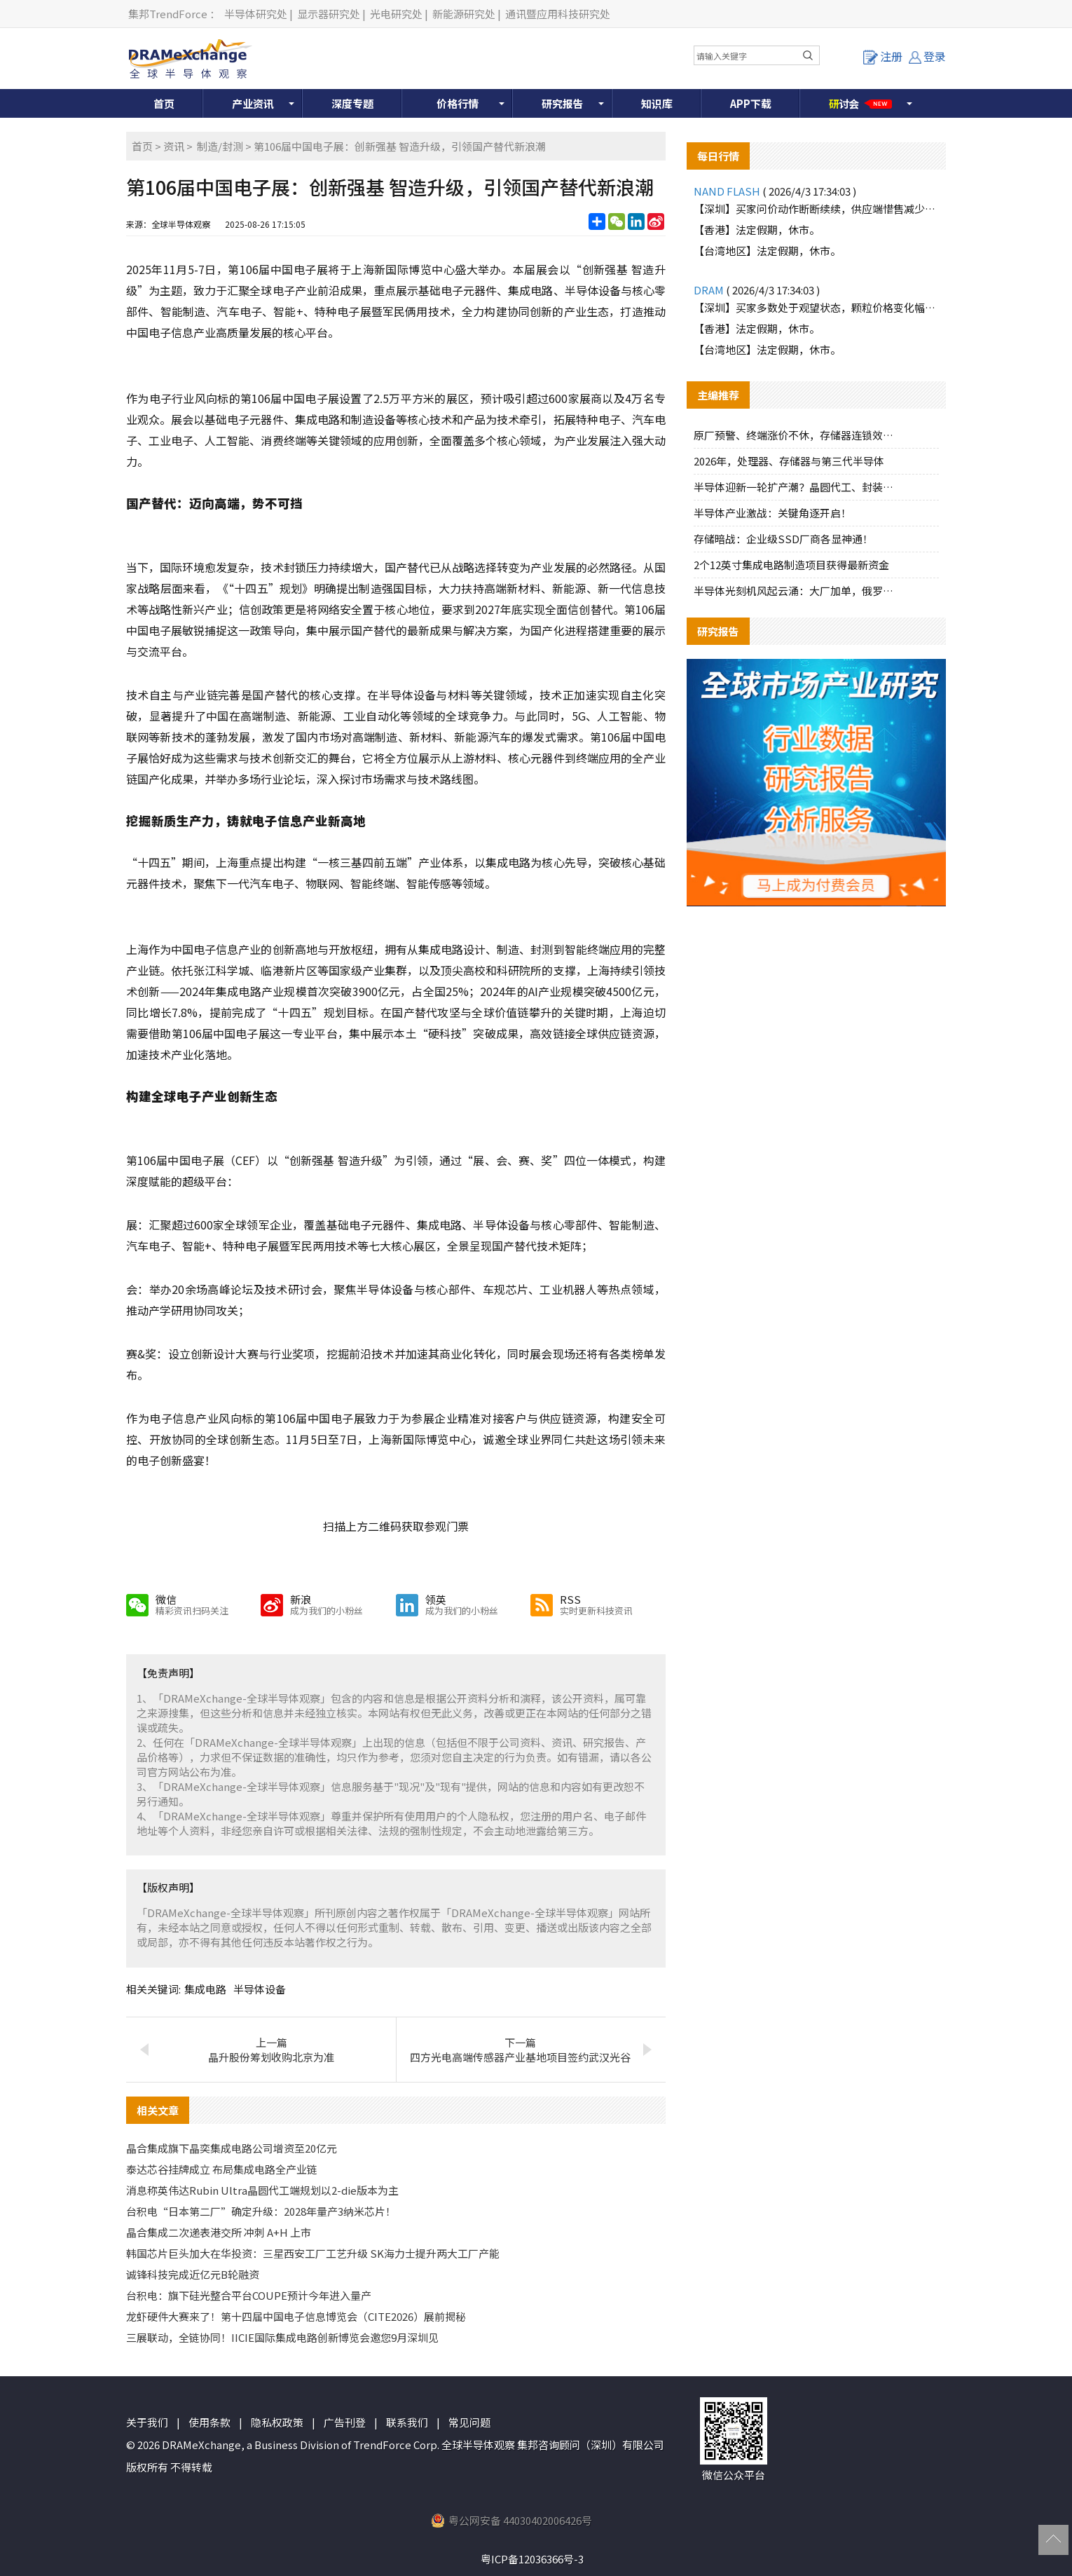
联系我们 (407, 2422)
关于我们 (147, 2422)
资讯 (173, 146)
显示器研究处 (328, 13)
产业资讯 (253, 103)
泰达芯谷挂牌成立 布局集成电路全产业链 (221, 2169)
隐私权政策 (277, 2422)
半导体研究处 (255, 13)
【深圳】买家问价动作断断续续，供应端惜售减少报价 (816, 208)
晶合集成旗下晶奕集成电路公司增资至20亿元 (231, 2148)
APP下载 (750, 103)
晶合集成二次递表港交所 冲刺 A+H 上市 (218, 2232)
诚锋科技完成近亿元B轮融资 (192, 2274)
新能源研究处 (463, 13)
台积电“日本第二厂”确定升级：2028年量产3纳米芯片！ (261, 2211)
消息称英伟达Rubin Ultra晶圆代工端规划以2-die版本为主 (262, 2190)
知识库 (657, 103)
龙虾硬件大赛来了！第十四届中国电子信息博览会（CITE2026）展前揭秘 (296, 2316)
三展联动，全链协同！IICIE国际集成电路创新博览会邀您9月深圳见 (282, 2337)
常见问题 (469, 2422)
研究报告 (563, 103)
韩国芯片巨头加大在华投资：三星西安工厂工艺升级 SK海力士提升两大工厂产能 (313, 2253)
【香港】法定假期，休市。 (757, 229)
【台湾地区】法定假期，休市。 (767, 250)
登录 (927, 56)
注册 (882, 56)
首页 (163, 103)
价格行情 (458, 103)
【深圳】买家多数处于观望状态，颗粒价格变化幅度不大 (816, 307)
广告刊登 (345, 2422)
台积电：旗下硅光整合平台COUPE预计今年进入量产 (248, 2295)
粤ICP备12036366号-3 (532, 2558)
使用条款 (209, 2422)
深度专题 (352, 103)
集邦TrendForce (167, 13)
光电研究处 (396, 13)
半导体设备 (259, 1989)
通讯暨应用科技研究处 (557, 13)
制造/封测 (220, 146)
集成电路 (205, 1989)
